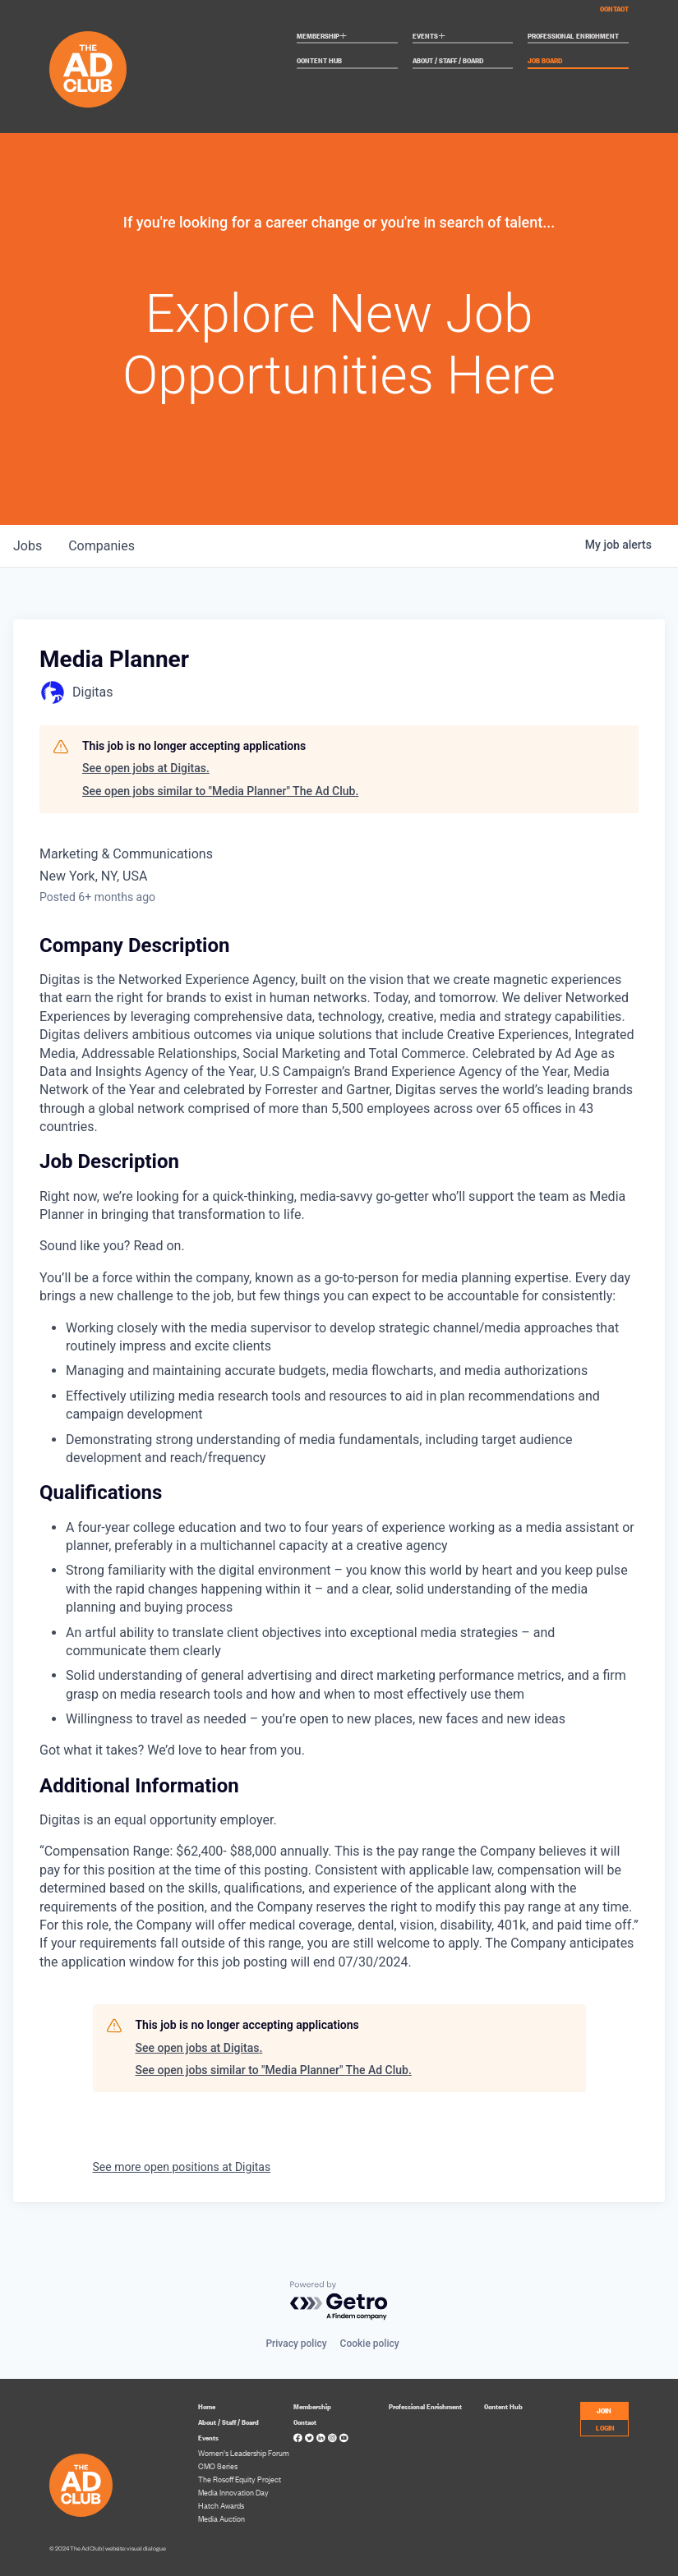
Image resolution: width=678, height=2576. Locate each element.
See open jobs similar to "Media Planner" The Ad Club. (220, 791)
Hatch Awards (221, 2505)
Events (429, 36)
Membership (322, 36)
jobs (27, 546)
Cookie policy (369, 2343)
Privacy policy (295, 2343)
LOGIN (605, 2427)
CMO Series (218, 2466)
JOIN (604, 2410)
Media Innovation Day (233, 2492)
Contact (614, 8)
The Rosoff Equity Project (239, 2479)
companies (101, 546)
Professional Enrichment (573, 36)
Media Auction (221, 2518)
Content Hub (319, 61)
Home (206, 2406)
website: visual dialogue (135, 2548)
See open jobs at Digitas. (146, 768)
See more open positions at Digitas (182, 2167)
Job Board (545, 61)
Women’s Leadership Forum (243, 2453)
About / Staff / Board (448, 61)
